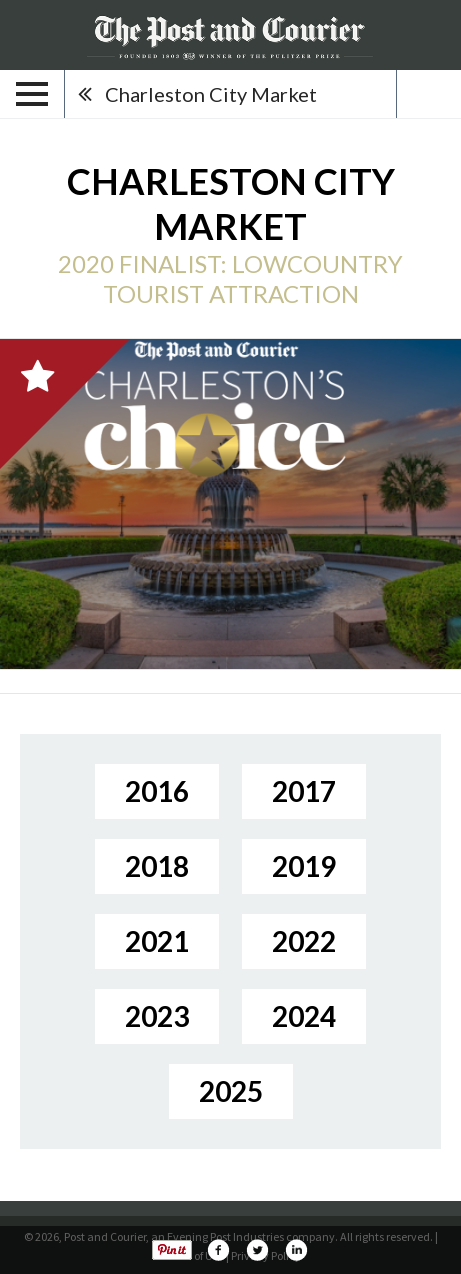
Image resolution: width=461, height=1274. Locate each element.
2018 (157, 866)
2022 (304, 941)
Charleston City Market (211, 94)
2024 (304, 1016)
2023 (157, 1016)
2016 (157, 791)
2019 (304, 866)
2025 (231, 1091)
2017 (304, 791)
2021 (157, 941)
